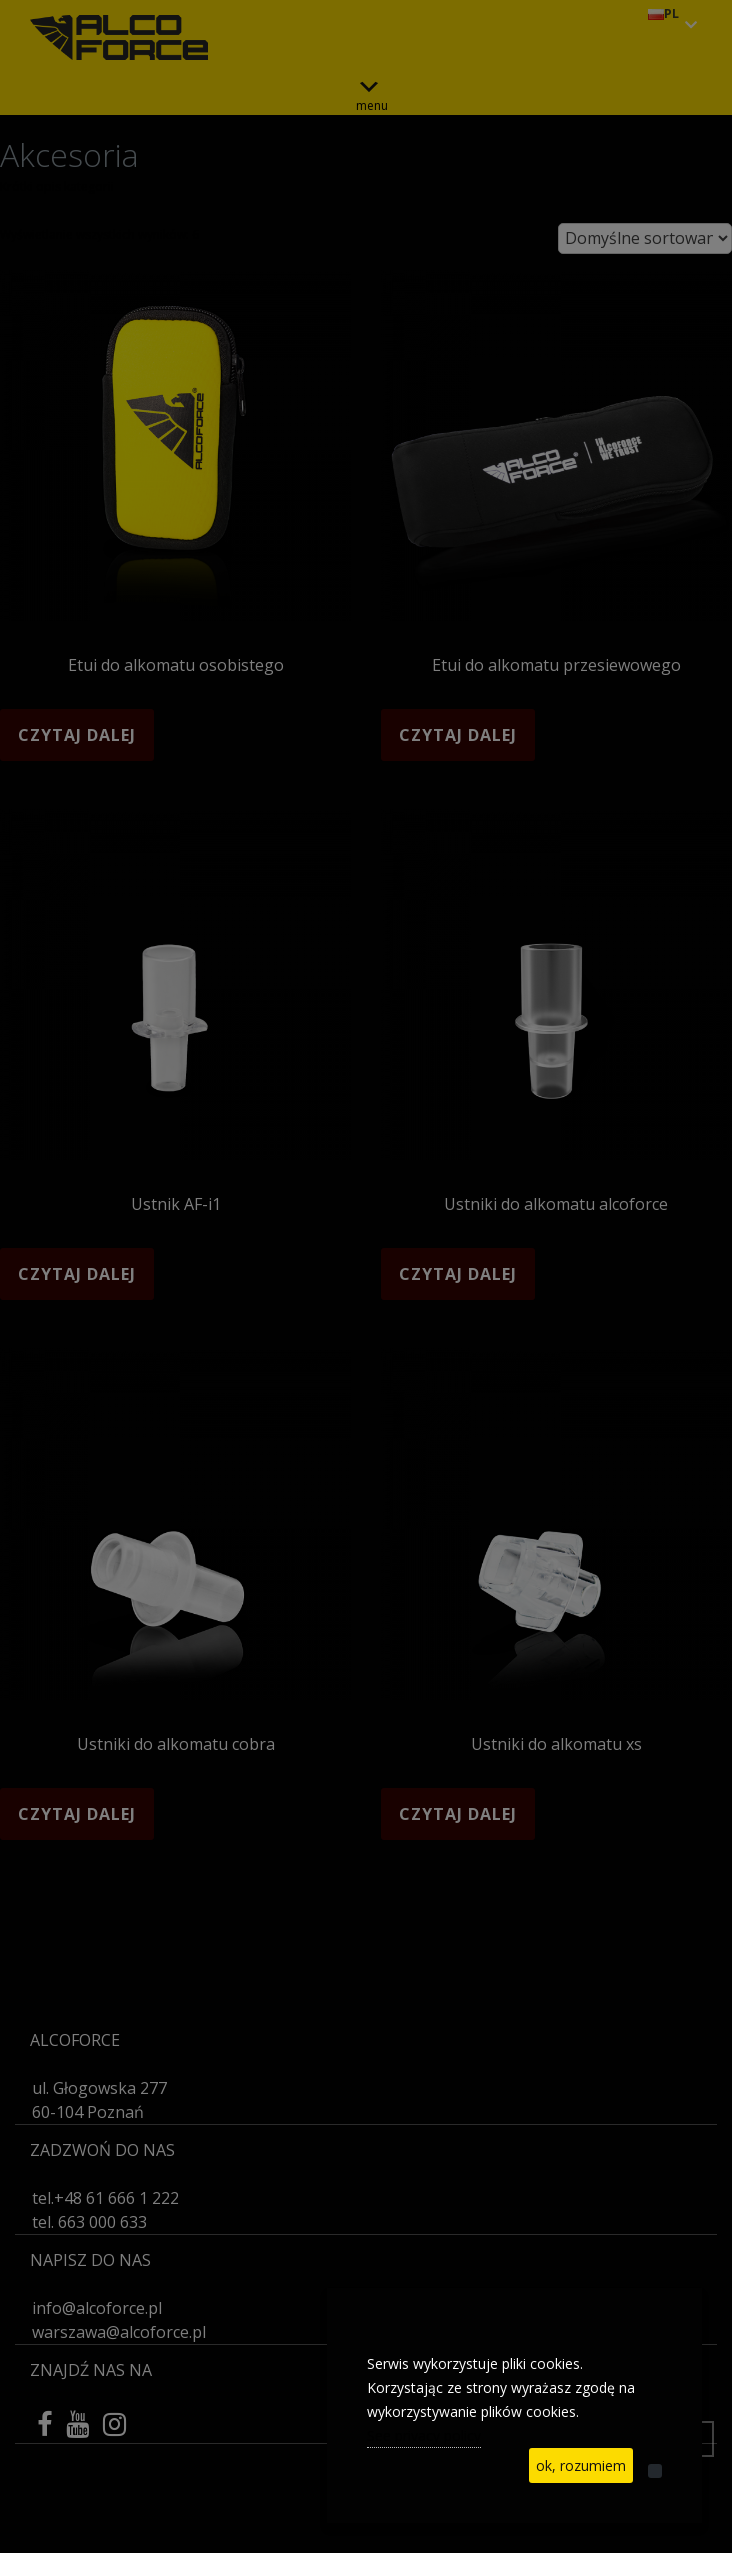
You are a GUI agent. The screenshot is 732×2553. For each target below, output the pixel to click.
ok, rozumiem (581, 2465)
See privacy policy (424, 2435)
